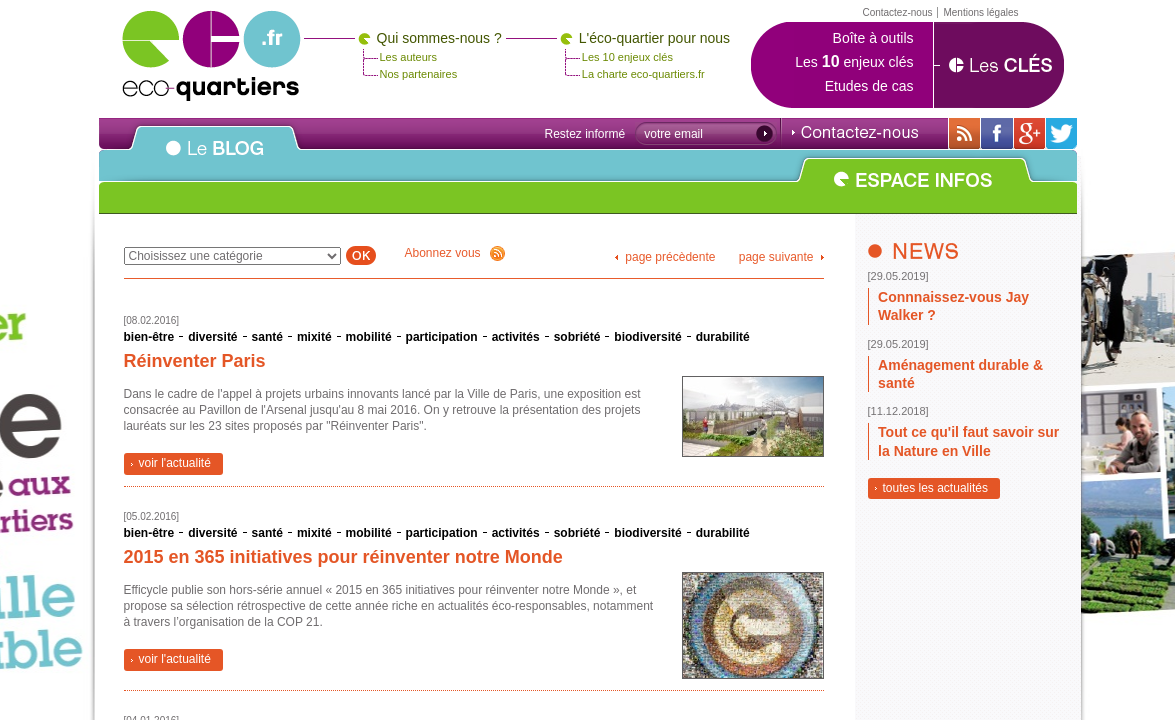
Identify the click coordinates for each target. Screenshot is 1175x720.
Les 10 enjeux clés (627, 57)
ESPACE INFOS (915, 191)
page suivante (776, 257)
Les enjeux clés (854, 62)
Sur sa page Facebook (997, 133)
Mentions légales (980, 12)
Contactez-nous (855, 132)
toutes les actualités (935, 488)
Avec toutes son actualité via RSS (964, 133)
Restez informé (585, 134)
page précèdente (670, 257)
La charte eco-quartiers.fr (643, 74)
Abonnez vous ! (455, 253)
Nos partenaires (419, 74)
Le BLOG (215, 159)
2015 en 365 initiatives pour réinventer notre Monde (343, 557)
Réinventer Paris (195, 361)
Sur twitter (1061, 133)
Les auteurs (408, 57)
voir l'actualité (175, 463)
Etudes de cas (869, 86)
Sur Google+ (1029, 133)
